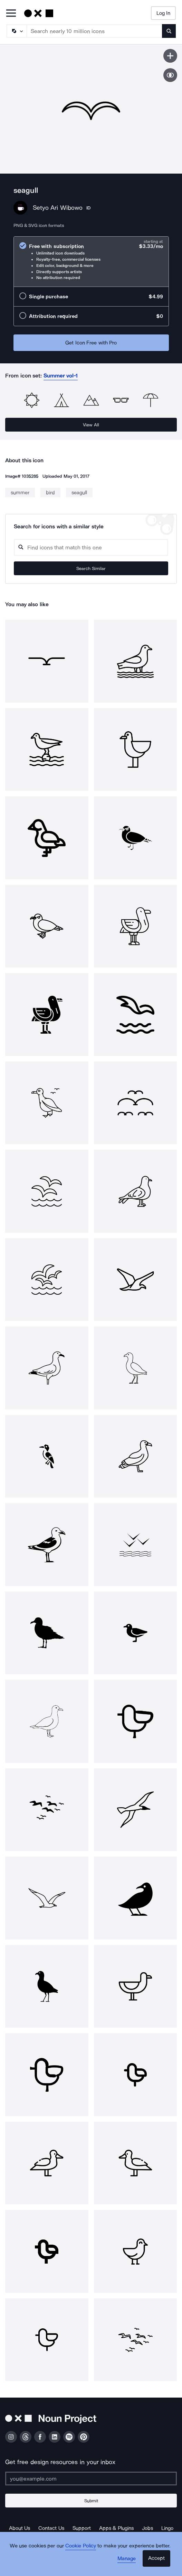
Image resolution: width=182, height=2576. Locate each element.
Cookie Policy (80, 2546)
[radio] (91, 262)
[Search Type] (16, 31)
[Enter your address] (91, 2478)
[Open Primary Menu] (11, 13)
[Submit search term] (169, 31)
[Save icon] (170, 56)
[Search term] (94, 31)
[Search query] (91, 547)
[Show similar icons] (170, 75)
